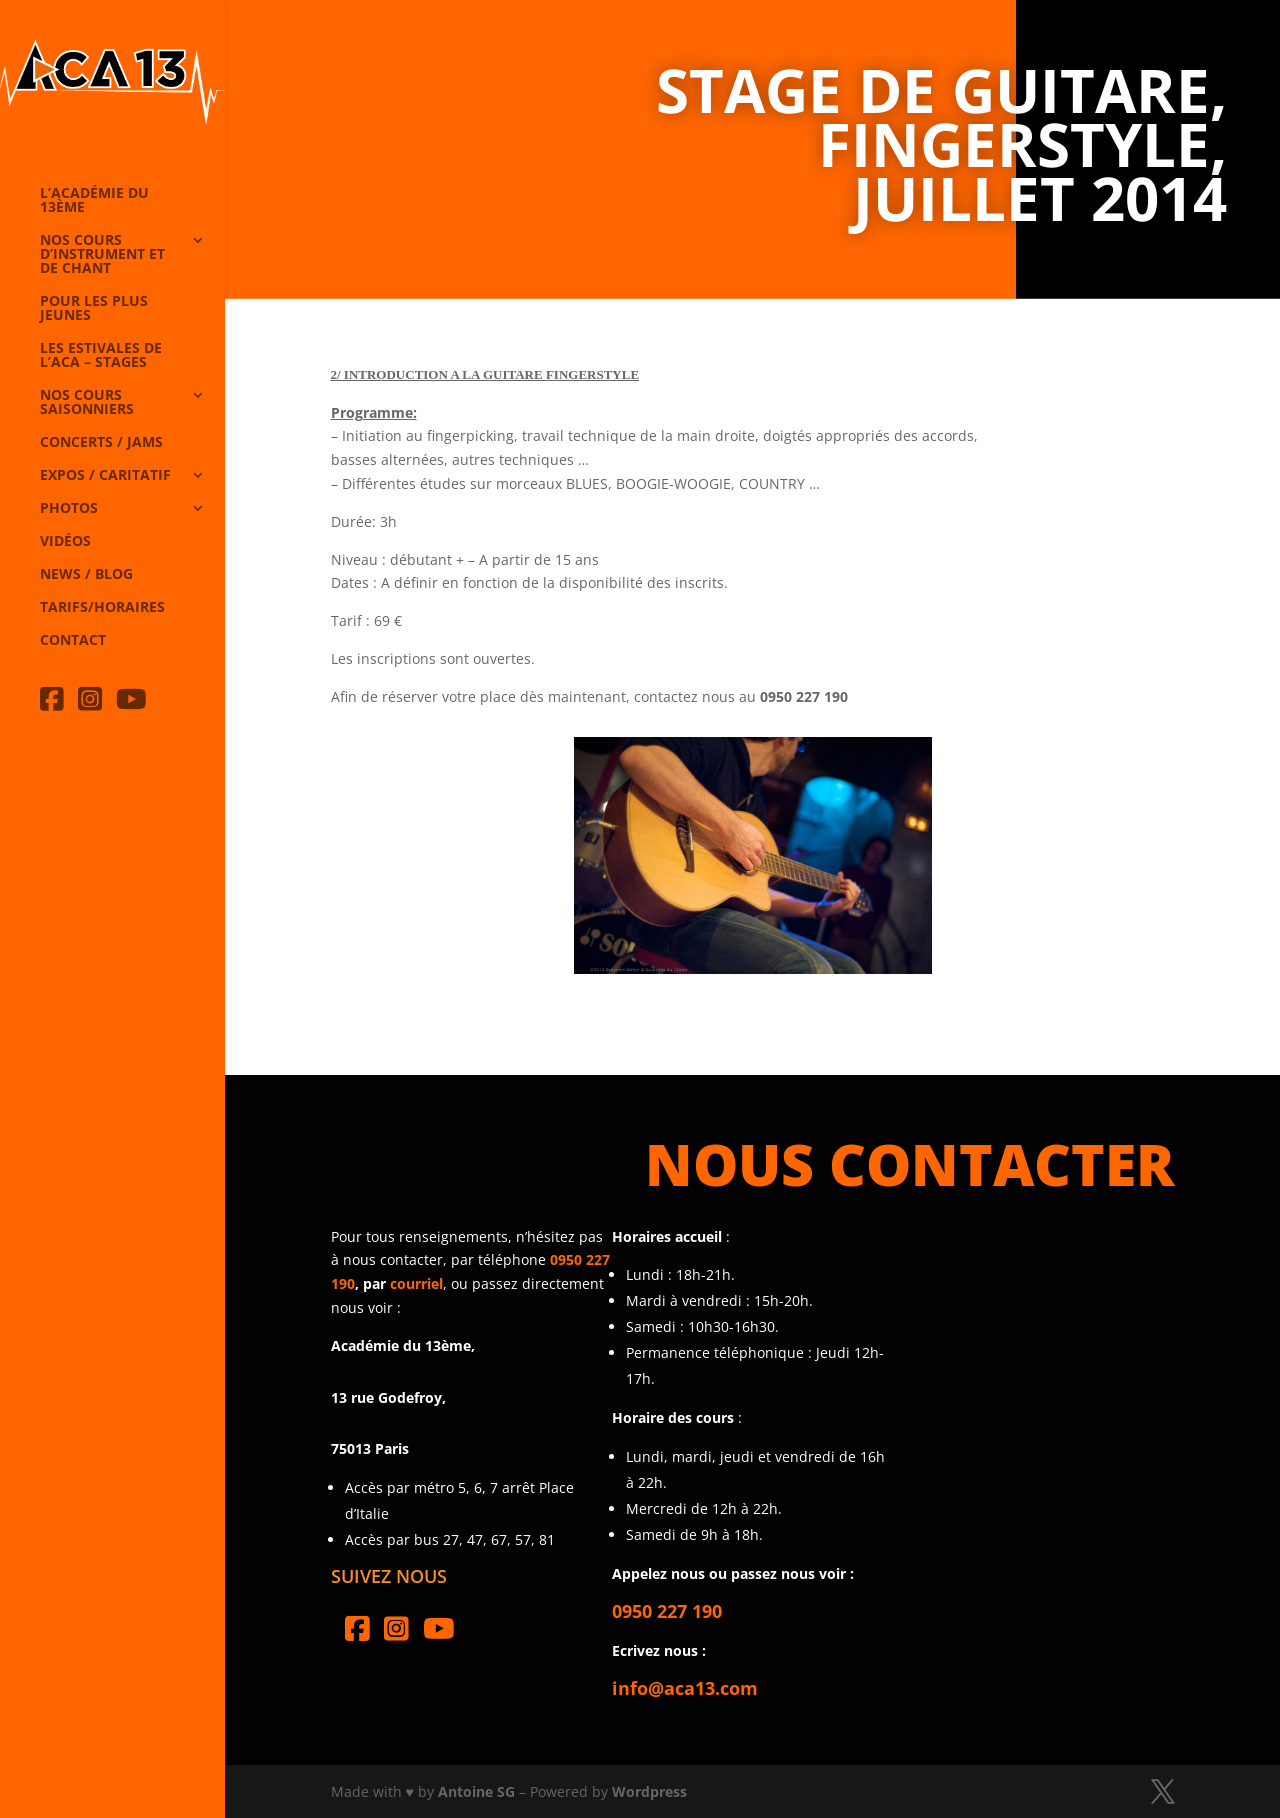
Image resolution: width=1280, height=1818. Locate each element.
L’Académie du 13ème (94, 201)
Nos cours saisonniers (87, 403)
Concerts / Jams (101, 443)
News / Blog (86, 575)
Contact (73, 641)
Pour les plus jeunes (94, 309)
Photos (69, 509)
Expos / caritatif (105, 476)
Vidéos (65, 542)
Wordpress (649, 1791)
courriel (416, 1283)
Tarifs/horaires (102, 608)
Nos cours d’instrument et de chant (102, 255)
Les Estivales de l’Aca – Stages (101, 356)
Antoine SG (476, 1791)
